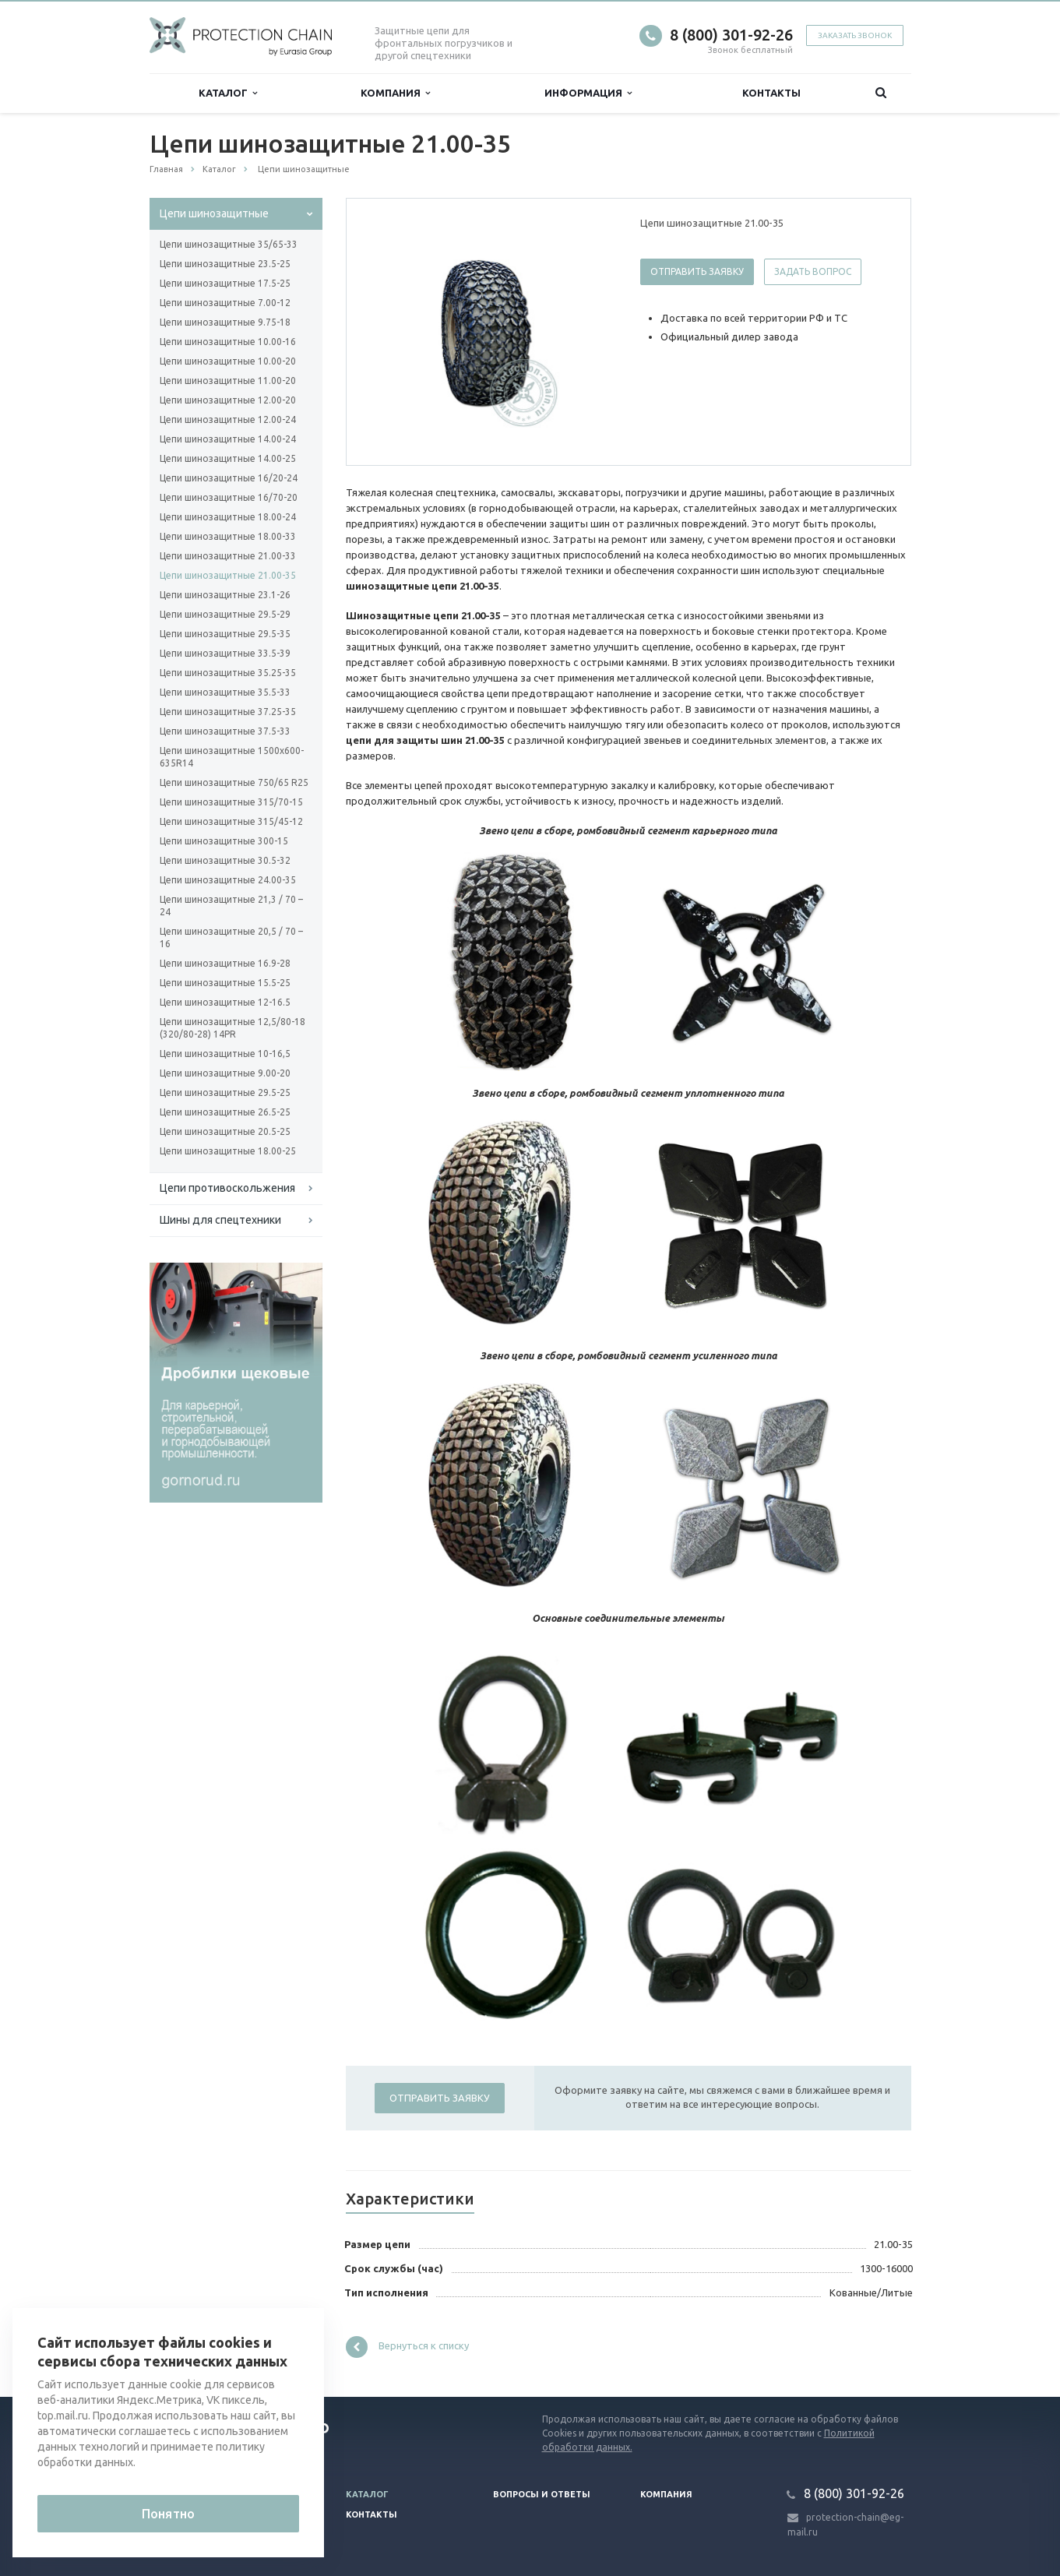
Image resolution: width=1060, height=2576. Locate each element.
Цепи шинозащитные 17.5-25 (225, 283)
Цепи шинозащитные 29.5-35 (225, 634)
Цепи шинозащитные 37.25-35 (228, 712)
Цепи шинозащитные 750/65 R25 (234, 782)
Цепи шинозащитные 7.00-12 (225, 303)
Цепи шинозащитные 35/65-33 (229, 244)
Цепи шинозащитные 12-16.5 (225, 1002)
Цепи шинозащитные (214, 213)
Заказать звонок (855, 35)
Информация (588, 93)
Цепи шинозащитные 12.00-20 (228, 400)
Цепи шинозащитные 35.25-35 (228, 673)
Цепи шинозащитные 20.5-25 (225, 1131)
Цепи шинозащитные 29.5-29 (225, 614)
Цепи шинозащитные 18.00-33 (228, 536)
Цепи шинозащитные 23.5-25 (225, 264)
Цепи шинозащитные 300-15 (224, 841)
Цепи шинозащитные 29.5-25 (225, 1092)
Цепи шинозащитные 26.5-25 (225, 1112)
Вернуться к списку (407, 2347)
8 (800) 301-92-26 (731, 35)
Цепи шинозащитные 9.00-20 (225, 1073)
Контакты (771, 92)
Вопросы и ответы (541, 2494)
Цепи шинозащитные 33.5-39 (225, 653)
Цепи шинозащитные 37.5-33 (225, 731)
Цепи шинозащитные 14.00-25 (228, 458)
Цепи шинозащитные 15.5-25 (225, 983)
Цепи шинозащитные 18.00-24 (228, 517)
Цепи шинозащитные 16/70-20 (229, 497)
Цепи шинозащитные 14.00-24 (228, 439)
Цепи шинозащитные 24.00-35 (228, 880)
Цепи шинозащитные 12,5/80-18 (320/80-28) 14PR (232, 1028)
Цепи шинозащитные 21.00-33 (228, 556)
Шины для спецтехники (220, 1220)
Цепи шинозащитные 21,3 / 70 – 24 (231, 905)
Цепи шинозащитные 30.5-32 (225, 860)
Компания (395, 93)
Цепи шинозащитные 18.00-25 (228, 1151)
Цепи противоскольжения (227, 1188)
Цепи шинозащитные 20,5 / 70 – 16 (231, 937)
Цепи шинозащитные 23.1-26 (225, 595)
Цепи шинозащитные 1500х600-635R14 (232, 756)
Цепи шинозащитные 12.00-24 (228, 419)
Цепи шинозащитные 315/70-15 (231, 802)
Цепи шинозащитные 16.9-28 (225, 963)
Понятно (168, 2514)
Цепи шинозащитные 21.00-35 (228, 575)
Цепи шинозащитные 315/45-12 (231, 821)
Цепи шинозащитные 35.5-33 (225, 692)
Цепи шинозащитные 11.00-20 (228, 380)
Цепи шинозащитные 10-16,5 (225, 1053)
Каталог (228, 93)
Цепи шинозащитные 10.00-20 (228, 361)
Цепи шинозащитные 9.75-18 (225, 322)
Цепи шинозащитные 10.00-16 (228, 342)
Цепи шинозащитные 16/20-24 (229, 478)
